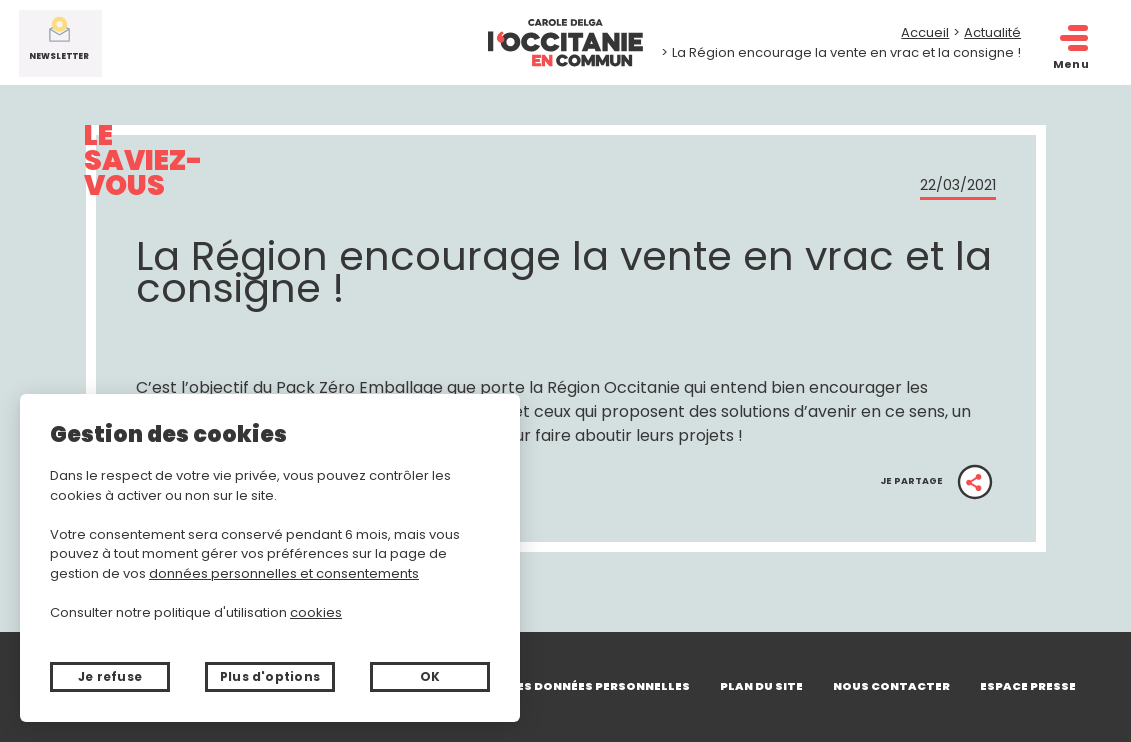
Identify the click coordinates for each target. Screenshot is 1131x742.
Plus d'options (270, 676)
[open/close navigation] (1073, 38)
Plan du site (761, 686)
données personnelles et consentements (284, 573)
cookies (316, 612)
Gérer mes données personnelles (577, 686)
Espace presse (1028, 686)
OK (430, 676)
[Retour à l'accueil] (565, 43)
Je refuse (110, 676)
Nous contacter (891, 686)
